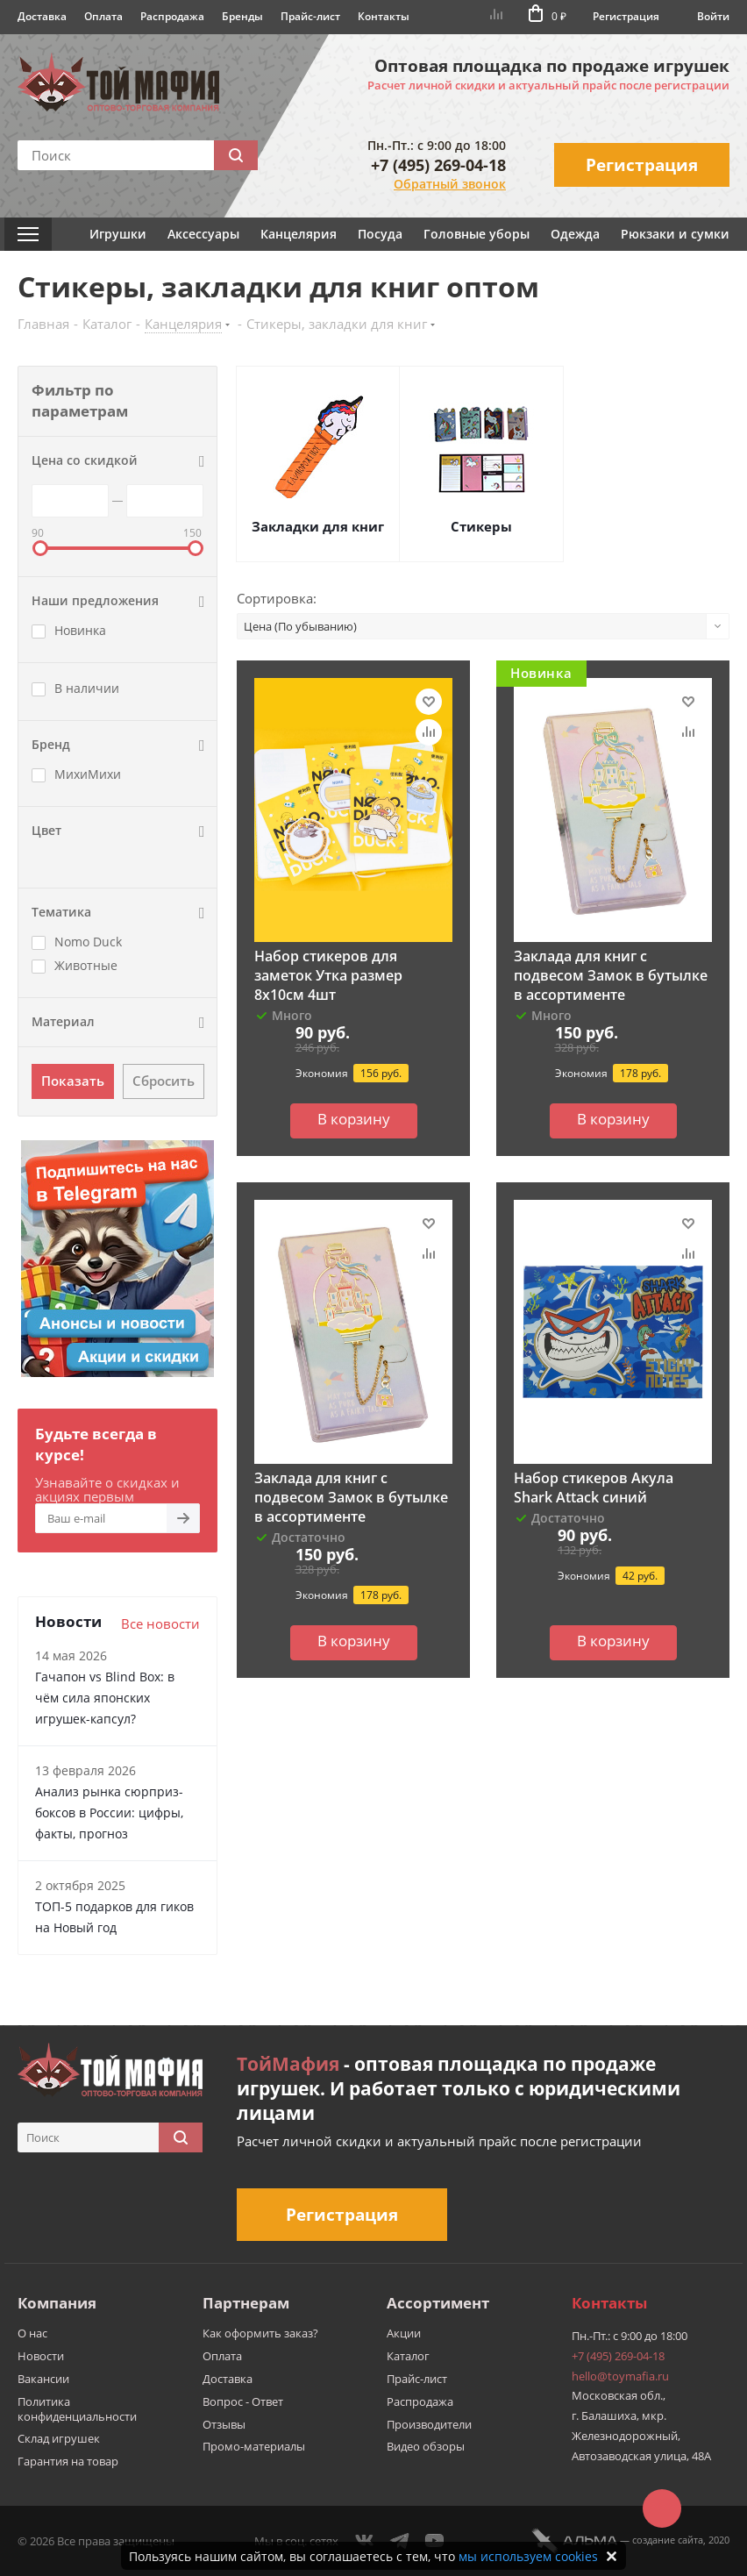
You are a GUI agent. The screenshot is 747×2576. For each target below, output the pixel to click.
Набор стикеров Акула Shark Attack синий (593, 1487)
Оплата (103, 16)
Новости (41, 2356)
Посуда (380, 233)
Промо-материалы (254, 2446)
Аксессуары (203, 233)
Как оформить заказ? (260, 2333)
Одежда (575, 233)
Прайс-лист (310, 16)
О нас (32, 2333)
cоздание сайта (667, 2539)
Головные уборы (476, 233)
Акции (404, 2333)
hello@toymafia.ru (620, 2376)
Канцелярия (298, 233)
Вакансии (43, 2379)
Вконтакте (365, 2541)
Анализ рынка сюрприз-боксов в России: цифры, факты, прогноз (109, 1812)
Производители (429, 2424)
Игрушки (117, 233)
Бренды (242, 16)
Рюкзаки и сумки (675, 233)
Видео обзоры (426, 2446)
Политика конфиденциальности (77, 2409)
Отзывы (224, 2424)
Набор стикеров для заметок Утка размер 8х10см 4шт (328, 975)
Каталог (408, 2356)
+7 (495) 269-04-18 (438, 164)
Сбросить (163, 1080)
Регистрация (626, 16)
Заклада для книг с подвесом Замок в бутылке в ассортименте (611, 975)
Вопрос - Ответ (243, 2401)
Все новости (160, 1623)
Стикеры (481, 526)
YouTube (435, 2541)
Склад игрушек (59, 2438)
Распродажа (172, 16)
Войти (713, 16)
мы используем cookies (528, 2556)
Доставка (42, 16)
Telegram (400, 2541)
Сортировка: (277, 598)
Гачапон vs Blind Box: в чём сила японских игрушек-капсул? (104, 1697)
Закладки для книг (318, 526)
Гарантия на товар (68, 2461)
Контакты (383, 16)
